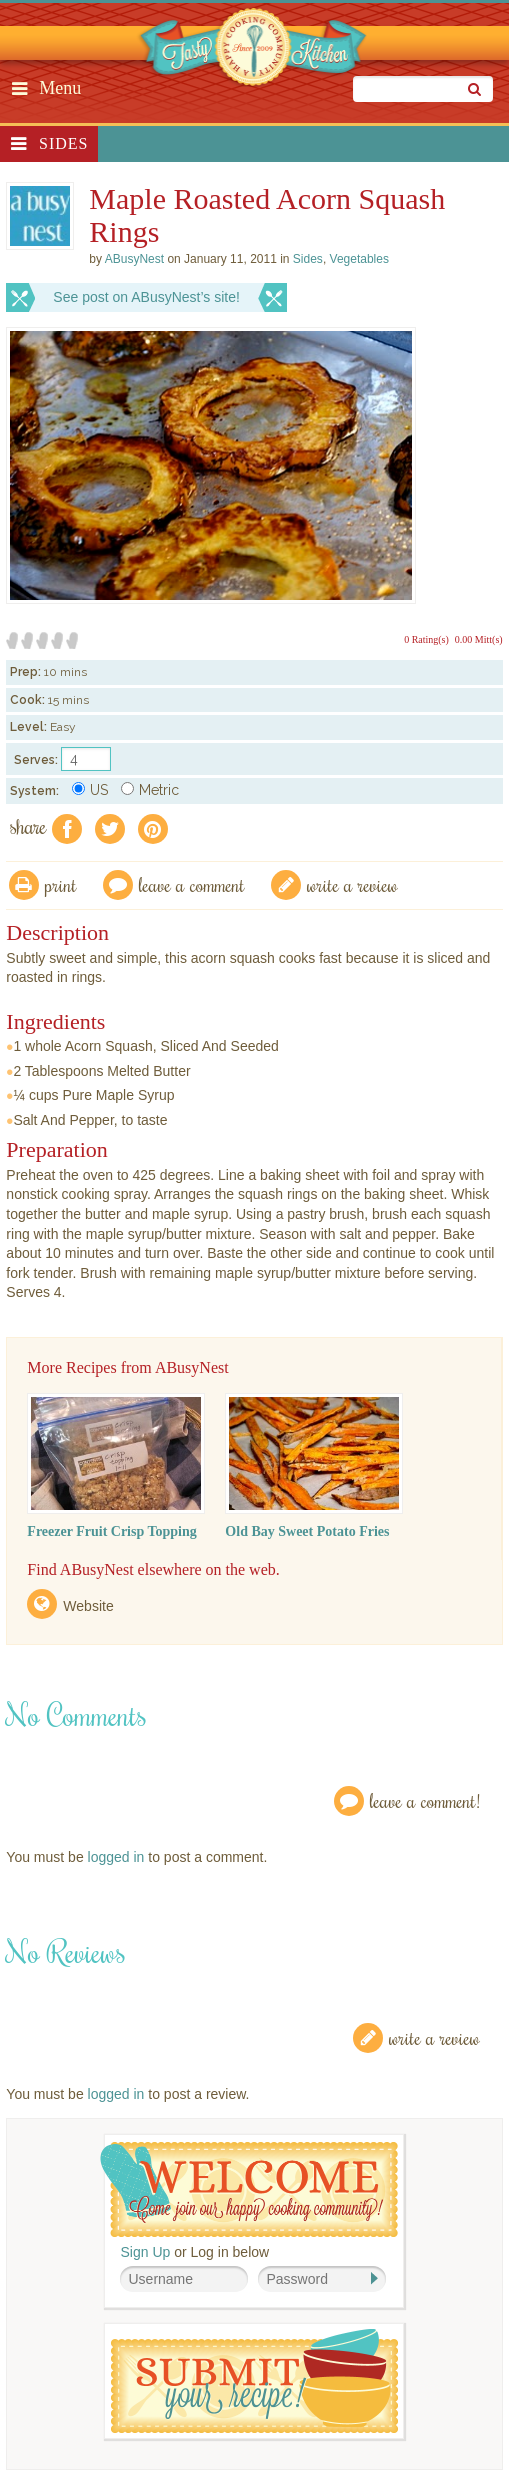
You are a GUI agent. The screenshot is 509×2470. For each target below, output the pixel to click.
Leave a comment (192, 884)
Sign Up (145, 2252)
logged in (116, 1857)
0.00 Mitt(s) (479, 639)
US (90, 790)
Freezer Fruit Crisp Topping (111, 1531)
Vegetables (359, 259)
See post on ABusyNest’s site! (146, 297)
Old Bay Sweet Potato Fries (307, 1531)
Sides (63, 143)
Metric (150, 790)
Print (61, 884)
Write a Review (434, 2037)
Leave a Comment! (425, 1800)
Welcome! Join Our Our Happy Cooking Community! (249, 2189)
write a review (352, 884)
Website (88, 1606)
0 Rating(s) (426, 639)
